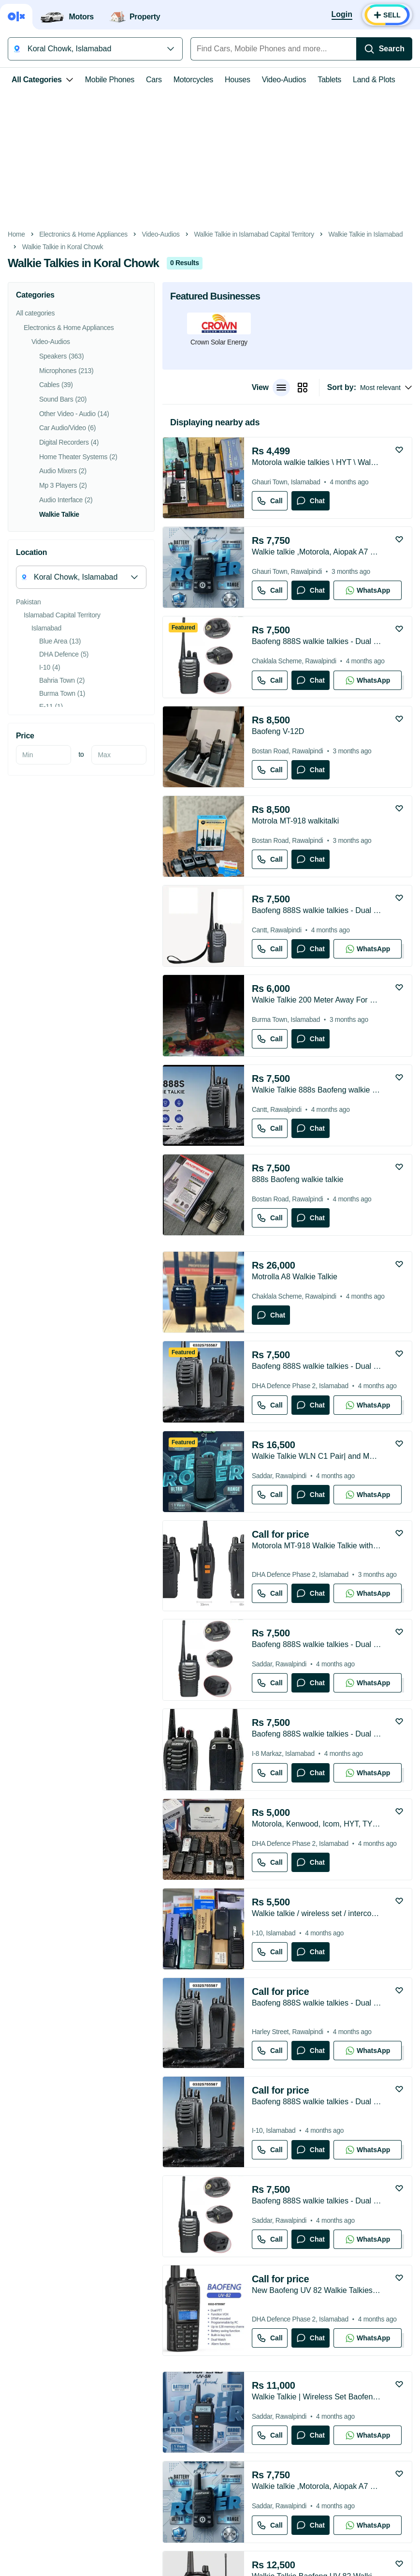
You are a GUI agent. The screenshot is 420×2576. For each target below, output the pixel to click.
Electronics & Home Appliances (83, 234)
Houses (237, 79)
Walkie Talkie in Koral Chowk (62, 247)
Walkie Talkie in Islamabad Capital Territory (254, 234)
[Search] (384, 48)
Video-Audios (284, 79)
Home (16, 234)
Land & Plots (374, 79)
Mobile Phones (109, 79)
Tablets (329, 79)
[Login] (342, 15)
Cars (154, 79)
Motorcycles (193, 79)
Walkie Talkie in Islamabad (366, 234)
